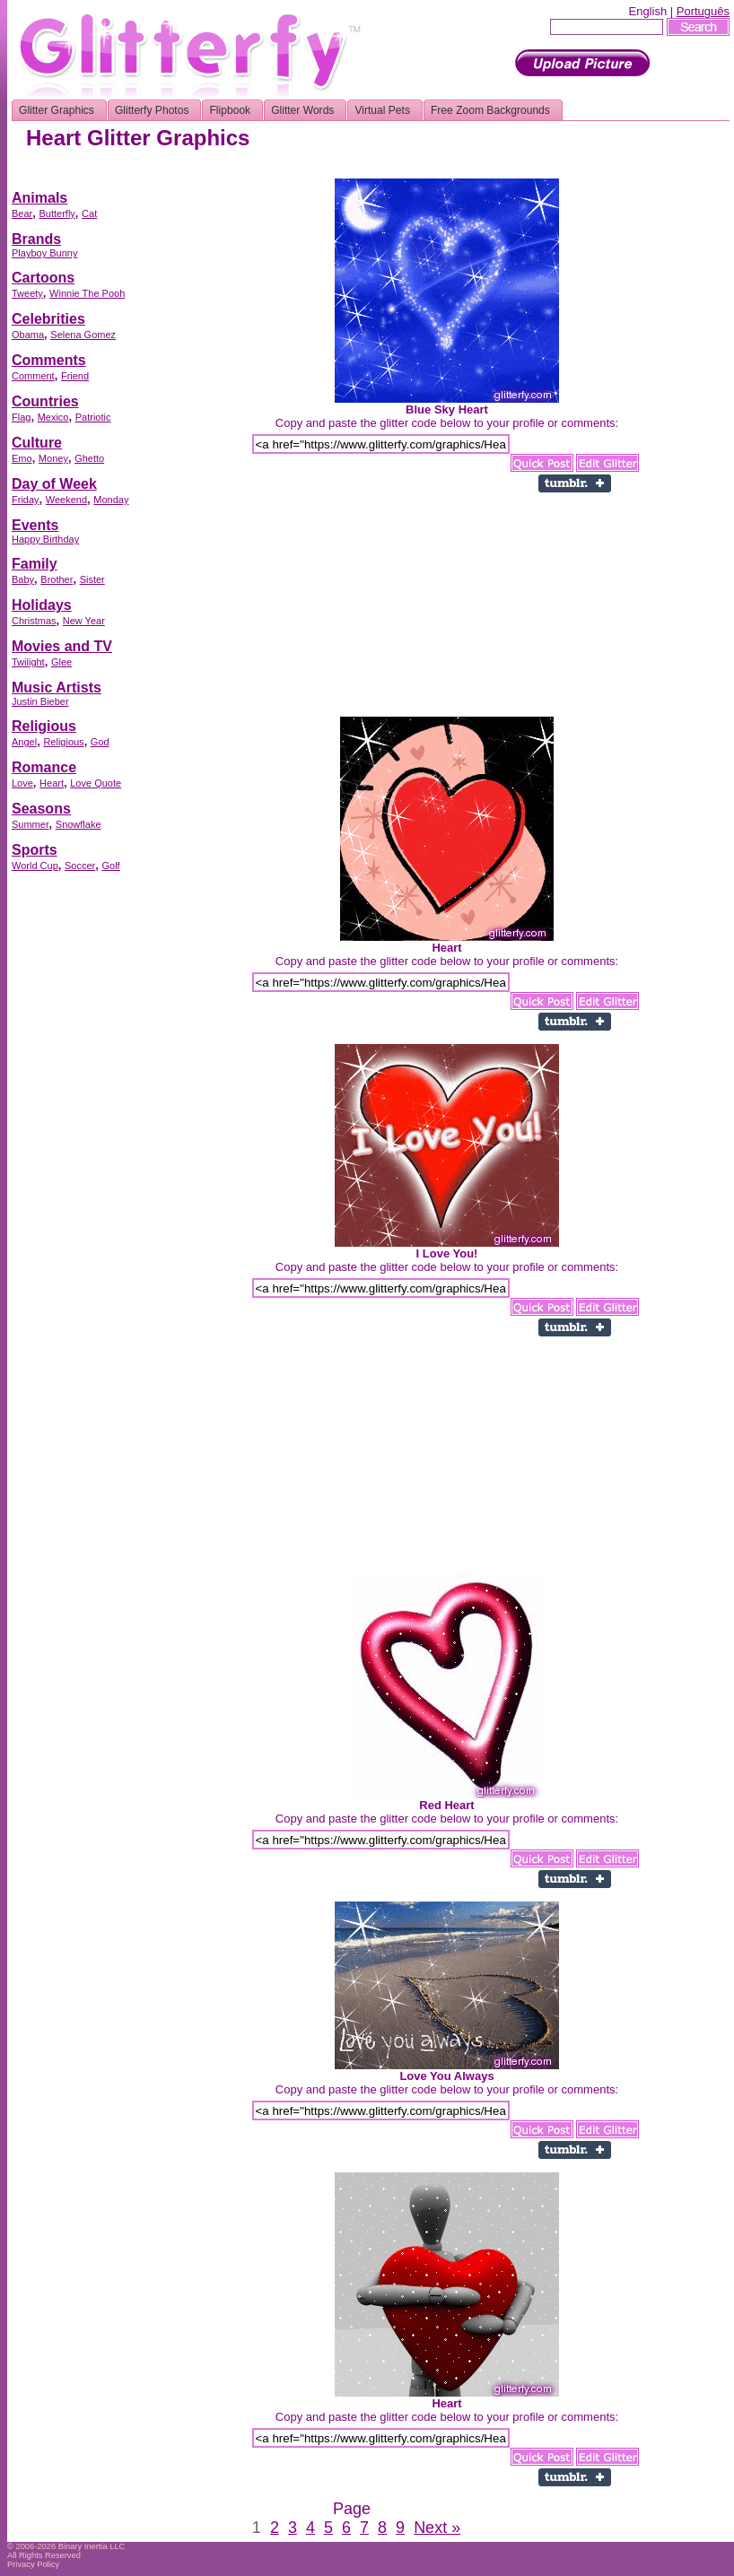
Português (703, 11)
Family (34, 563)
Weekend (66, 499)
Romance (44, 767)
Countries (45, 401)
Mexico (53, 417)
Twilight (28, 662)
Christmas (34, 620)
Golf (110, 865)
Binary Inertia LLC (92, 2546)
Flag (21, 417)
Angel (24, 741)
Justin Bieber (40, 701)
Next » (437, 2528)
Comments (49, 360)
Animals (39, 197)
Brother (56, 579)
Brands (36, 239)
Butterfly (56, 213)
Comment (33, 375)
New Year (84, 620)
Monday (110, 499)
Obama (28, 334)
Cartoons (43, 277)
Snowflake (78, 824)
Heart (51, 783)
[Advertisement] (83, 1152)
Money (53, 458)
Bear (22, 213)
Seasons (41, 808)
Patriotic (93, 417)
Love (22, 783)
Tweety (27, 293)
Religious (44, 726)
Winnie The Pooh (87, 293)
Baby (23, 579)
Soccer (80, 865)
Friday (25, 499)
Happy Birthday (45, 539)
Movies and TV (62, 646)
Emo (22, 458)
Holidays (42, 605)
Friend (75, 375)
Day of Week (54, 484)
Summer (30, 824)
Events (35, 525)
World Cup (35, 865)
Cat (89, 213)
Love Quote (95, 783)
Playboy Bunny (44, 253)
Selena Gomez (83, 334)
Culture (37, 442)
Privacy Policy (33, 2564)
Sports (34, 849)
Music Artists (56, 687)
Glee (61, 662)
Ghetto (89, 458)
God (100, 741)
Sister (92, 579)
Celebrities (48, 318)
